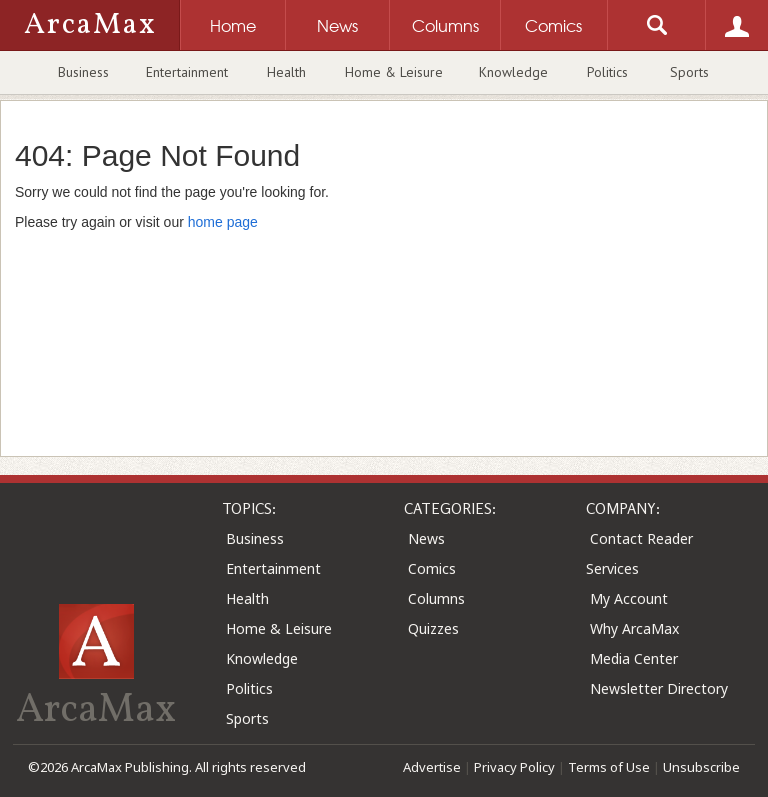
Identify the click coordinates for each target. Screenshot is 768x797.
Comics (432, 568)
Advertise (432, 767)
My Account (629, 598)
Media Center (634, 658)
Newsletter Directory (659, 688)
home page (223, 222)
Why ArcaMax (634, 628)
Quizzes (433, 628)
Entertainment (187, 72)
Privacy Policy (514, 767)
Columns (436, 598)
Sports (689, 72)
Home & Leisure (394, 72)
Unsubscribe (701, 767)
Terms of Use (609, 767)
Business (83, 72)
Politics (607, 72)
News (426, 538)
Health (286, 72)
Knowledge (513, 72)
